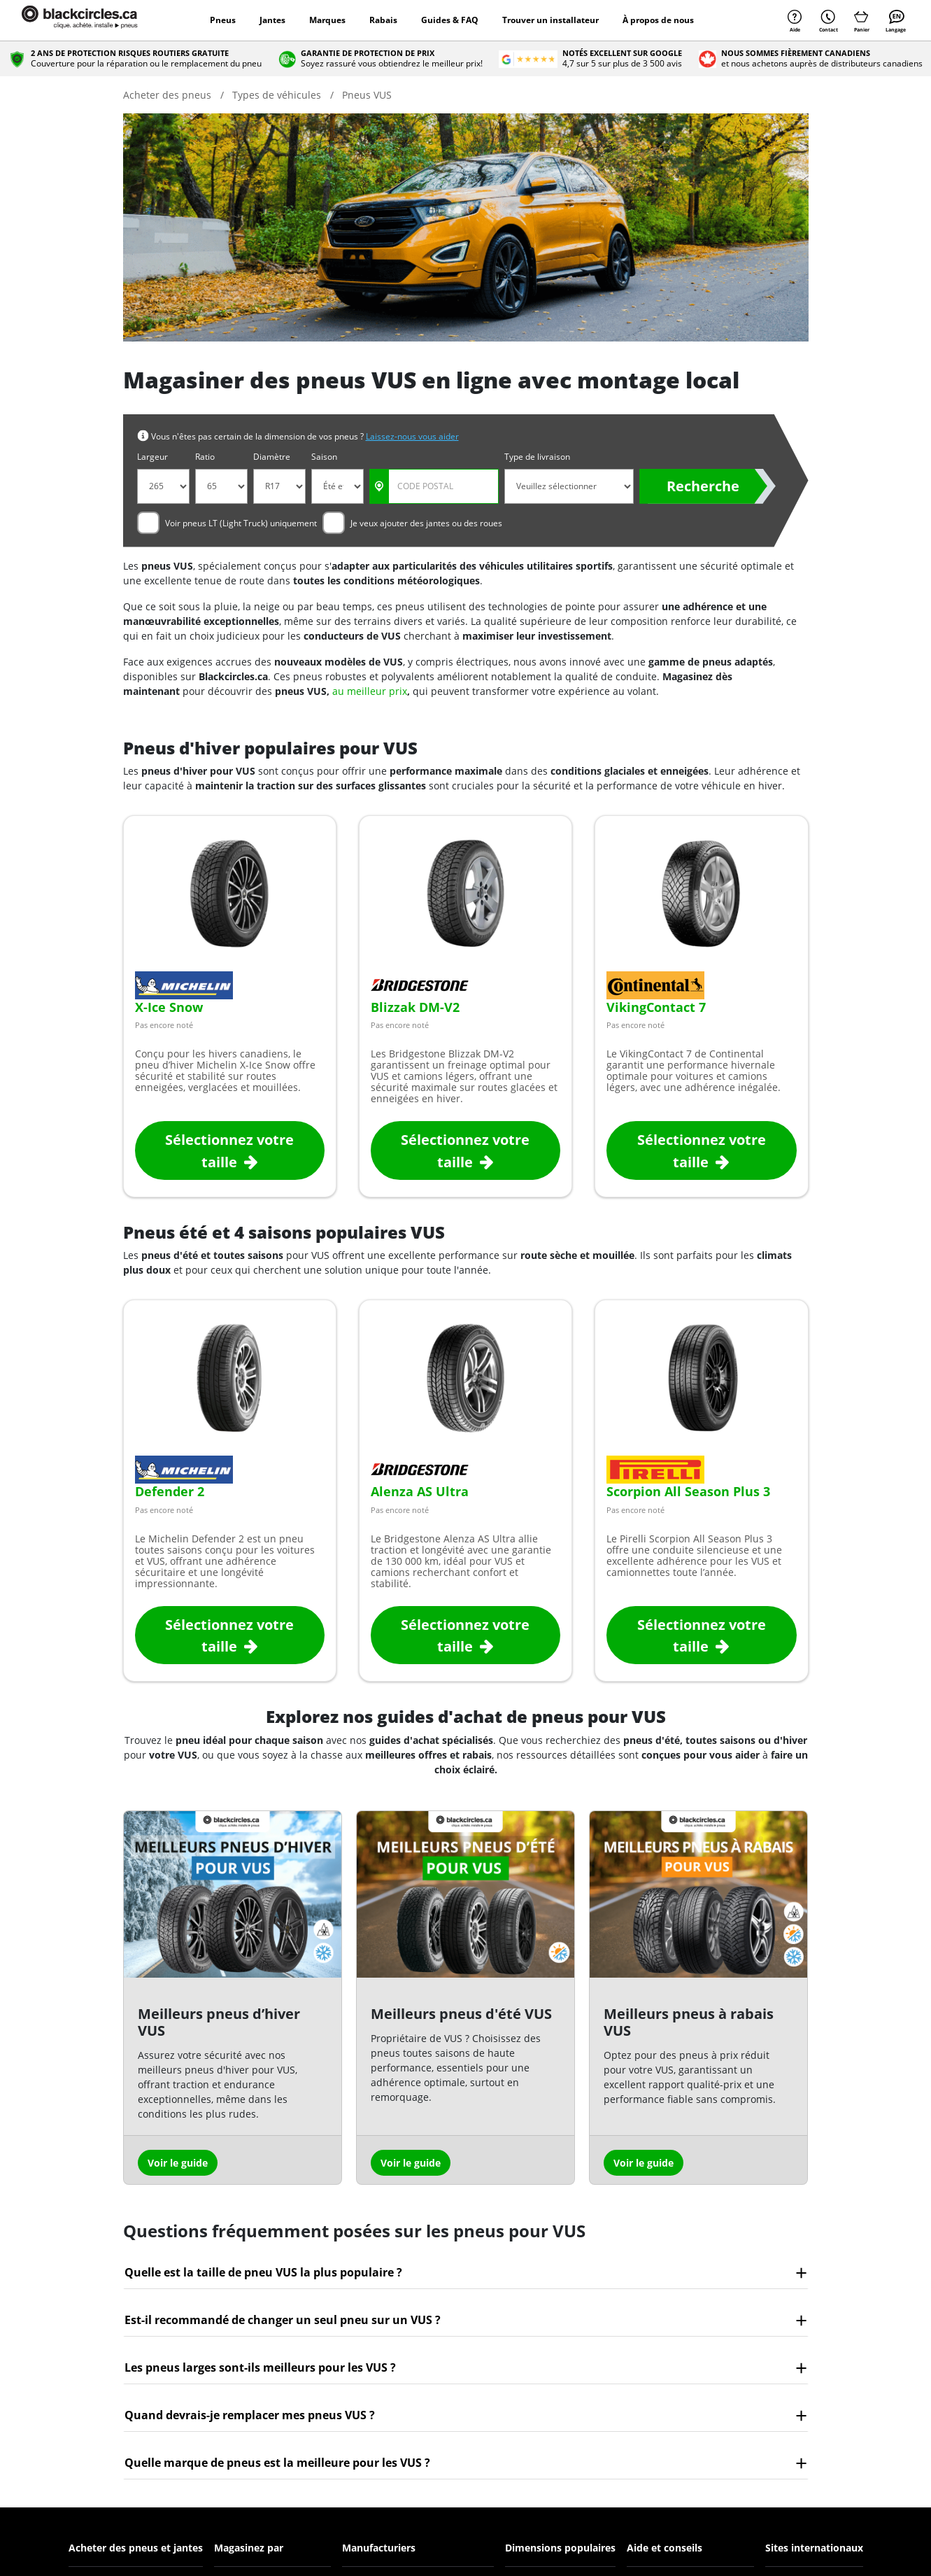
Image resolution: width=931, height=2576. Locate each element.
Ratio (205, 457)
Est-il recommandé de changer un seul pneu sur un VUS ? (283, 2320)
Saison (324, 457)
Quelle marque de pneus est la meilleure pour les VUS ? (277, 2462)
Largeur (152, 457)
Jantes (272, 20)
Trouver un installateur (550, 20)
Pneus (223, 20)
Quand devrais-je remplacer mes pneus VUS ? (250, 2415)
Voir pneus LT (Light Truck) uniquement (241, 523)
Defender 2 (169, 1491)
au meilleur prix (369, 691)
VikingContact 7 (656, 1006)
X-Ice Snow (169, 1006)
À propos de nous (658, 20)
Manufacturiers (378, 2547)
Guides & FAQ (449, 20)
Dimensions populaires (560, 2547)
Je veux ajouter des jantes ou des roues (426, 523)
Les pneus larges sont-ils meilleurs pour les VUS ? (260, 2367)
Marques (327, 20)
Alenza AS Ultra (420, 1491)
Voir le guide (178, 2162)
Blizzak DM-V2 (415, 1006)
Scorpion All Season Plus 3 (688, 1491)
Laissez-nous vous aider (412, 436)
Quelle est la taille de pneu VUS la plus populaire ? (263, 2272)
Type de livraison (537, 457)
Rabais (383, 20)
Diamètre (271, 457)
